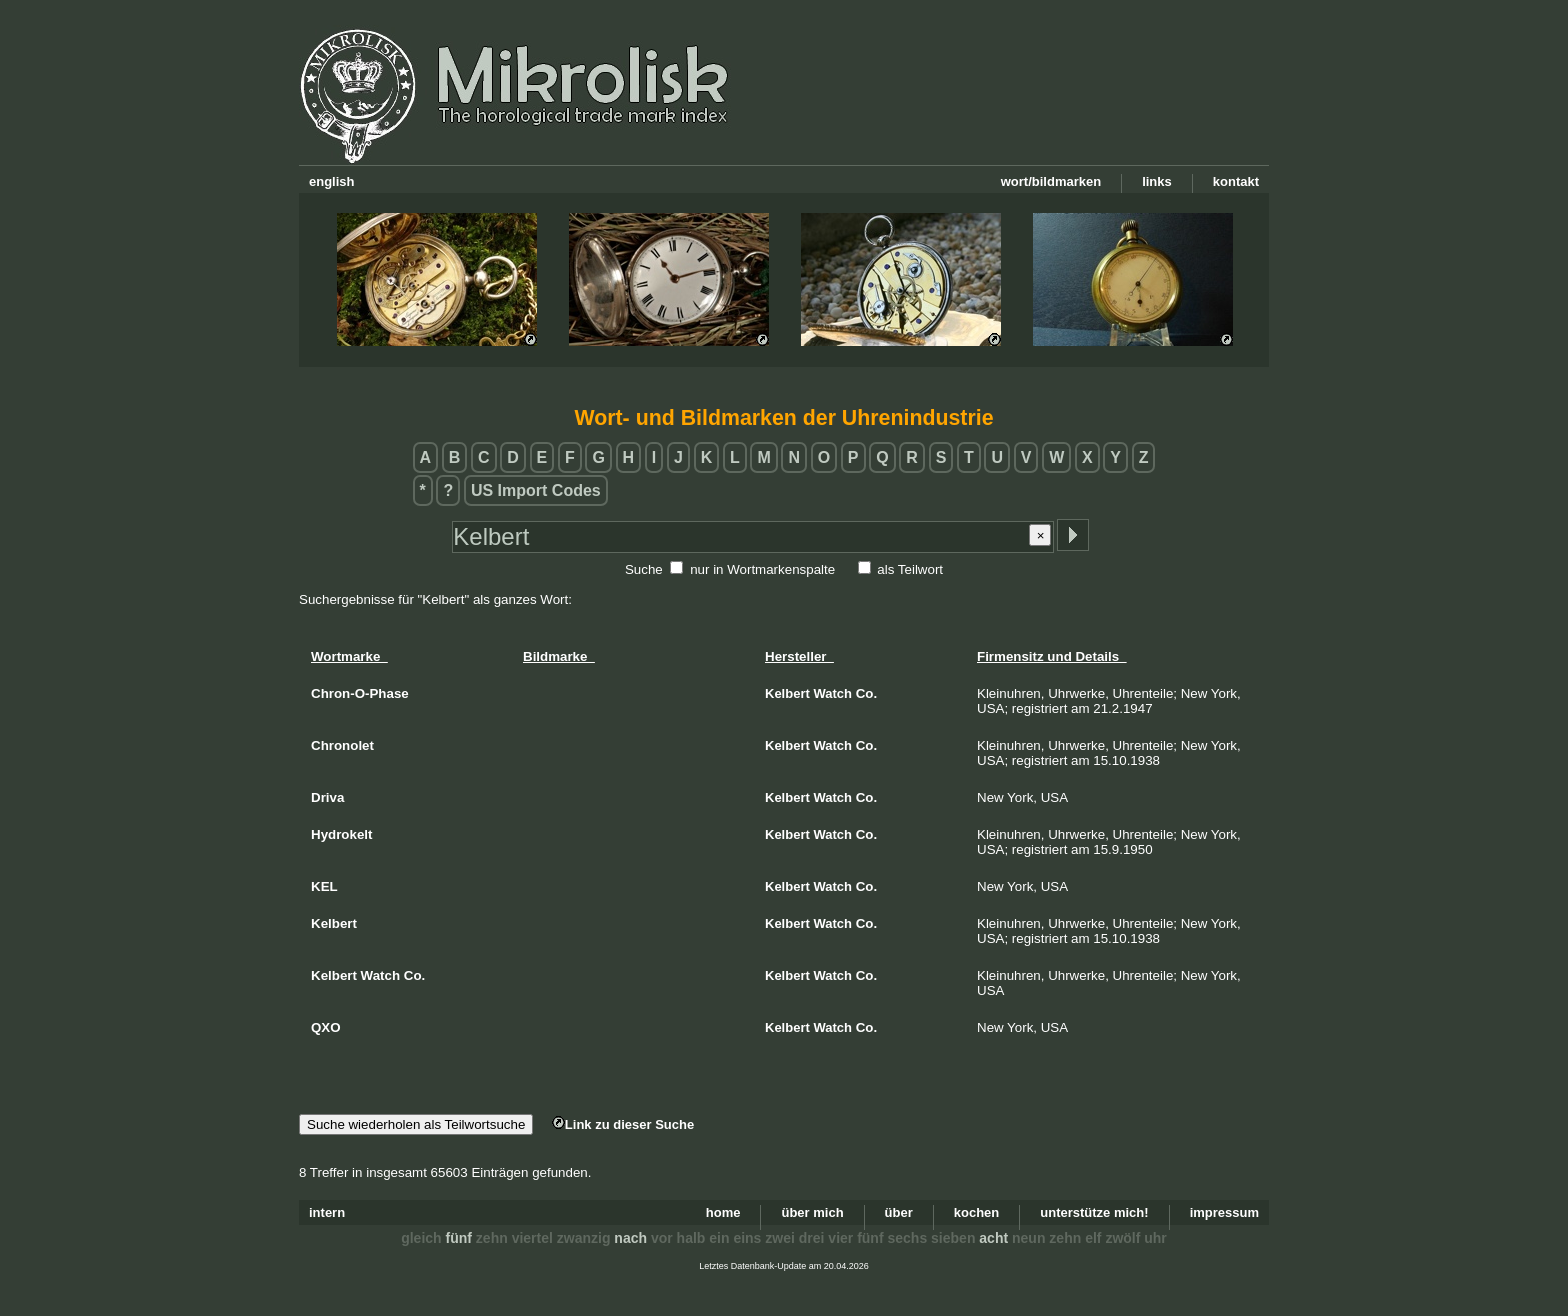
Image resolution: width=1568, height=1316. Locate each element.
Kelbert (787, 693)
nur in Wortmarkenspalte (762, 569)
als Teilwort (910, 569)
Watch (833, 693)
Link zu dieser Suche (623, 1124)
